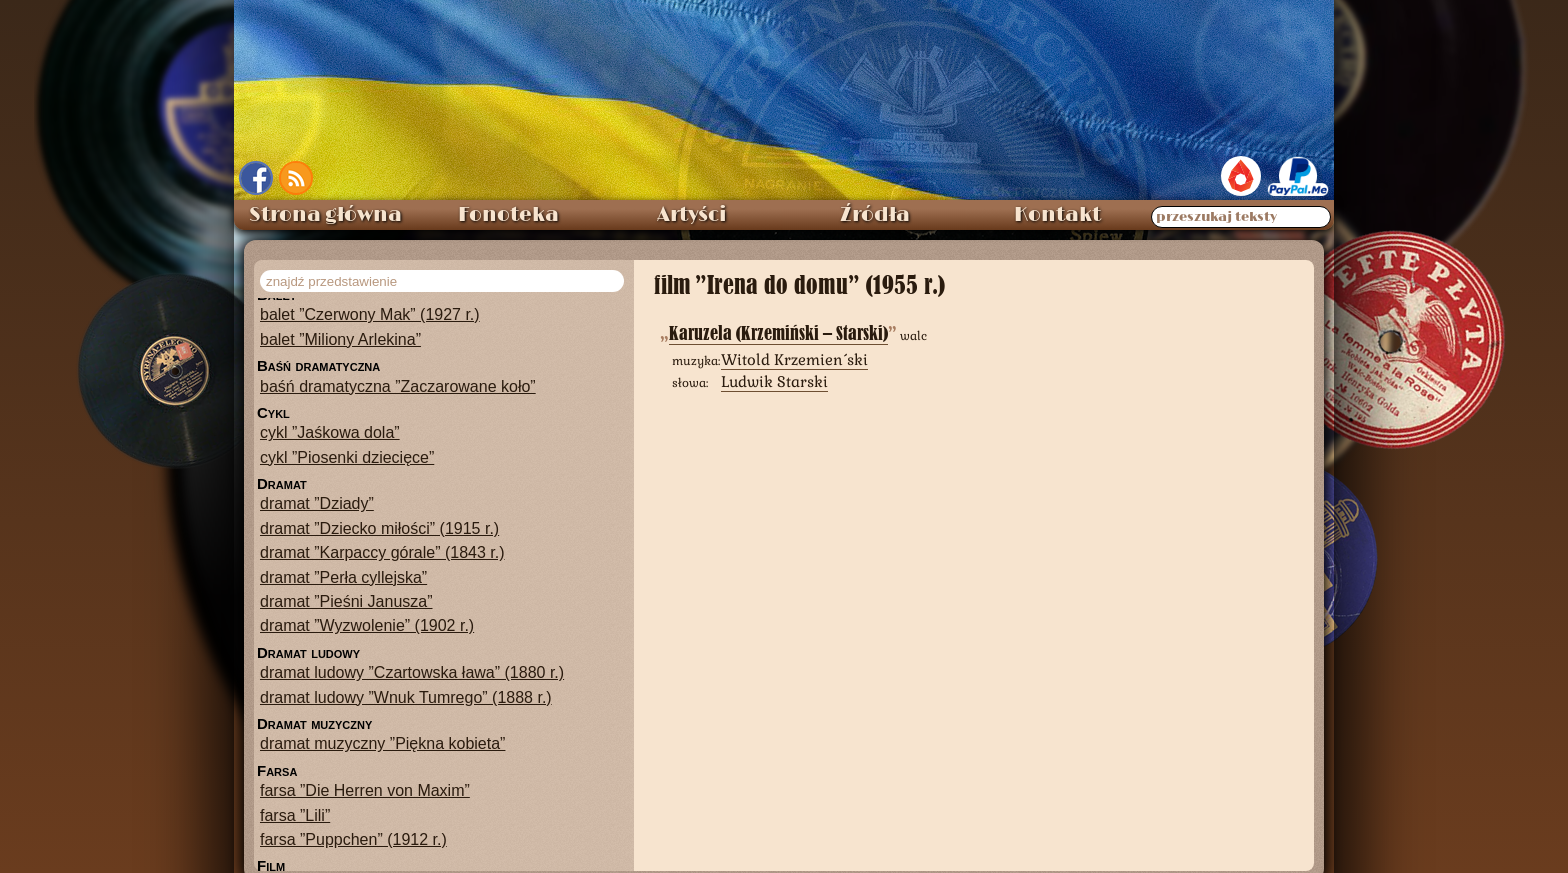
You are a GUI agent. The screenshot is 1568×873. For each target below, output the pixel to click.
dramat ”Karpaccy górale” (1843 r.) (382, 552)
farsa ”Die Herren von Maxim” (365, 790)
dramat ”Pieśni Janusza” (346, 601)
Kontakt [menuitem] (1057, 215)
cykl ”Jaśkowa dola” (330, 432)
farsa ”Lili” (295, 815)
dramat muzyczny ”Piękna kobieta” (382, 743)
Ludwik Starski (774, 381)
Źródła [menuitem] (875, 215)
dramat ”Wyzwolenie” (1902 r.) (367, 625)
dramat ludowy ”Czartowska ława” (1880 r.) (412, 672)
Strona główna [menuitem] (325, 215)
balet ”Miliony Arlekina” (340, 339)
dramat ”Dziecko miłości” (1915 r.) (379, 528)
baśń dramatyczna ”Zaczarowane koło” (398, 386)
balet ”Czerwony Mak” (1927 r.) (370, 314)
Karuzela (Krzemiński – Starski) (778, 333)
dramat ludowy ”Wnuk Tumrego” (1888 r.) (406, 697)
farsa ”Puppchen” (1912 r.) (353, 839)
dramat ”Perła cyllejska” (343, 577)
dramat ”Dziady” (317, 503)
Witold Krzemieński (794, 359)
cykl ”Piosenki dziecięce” (347, 457)
